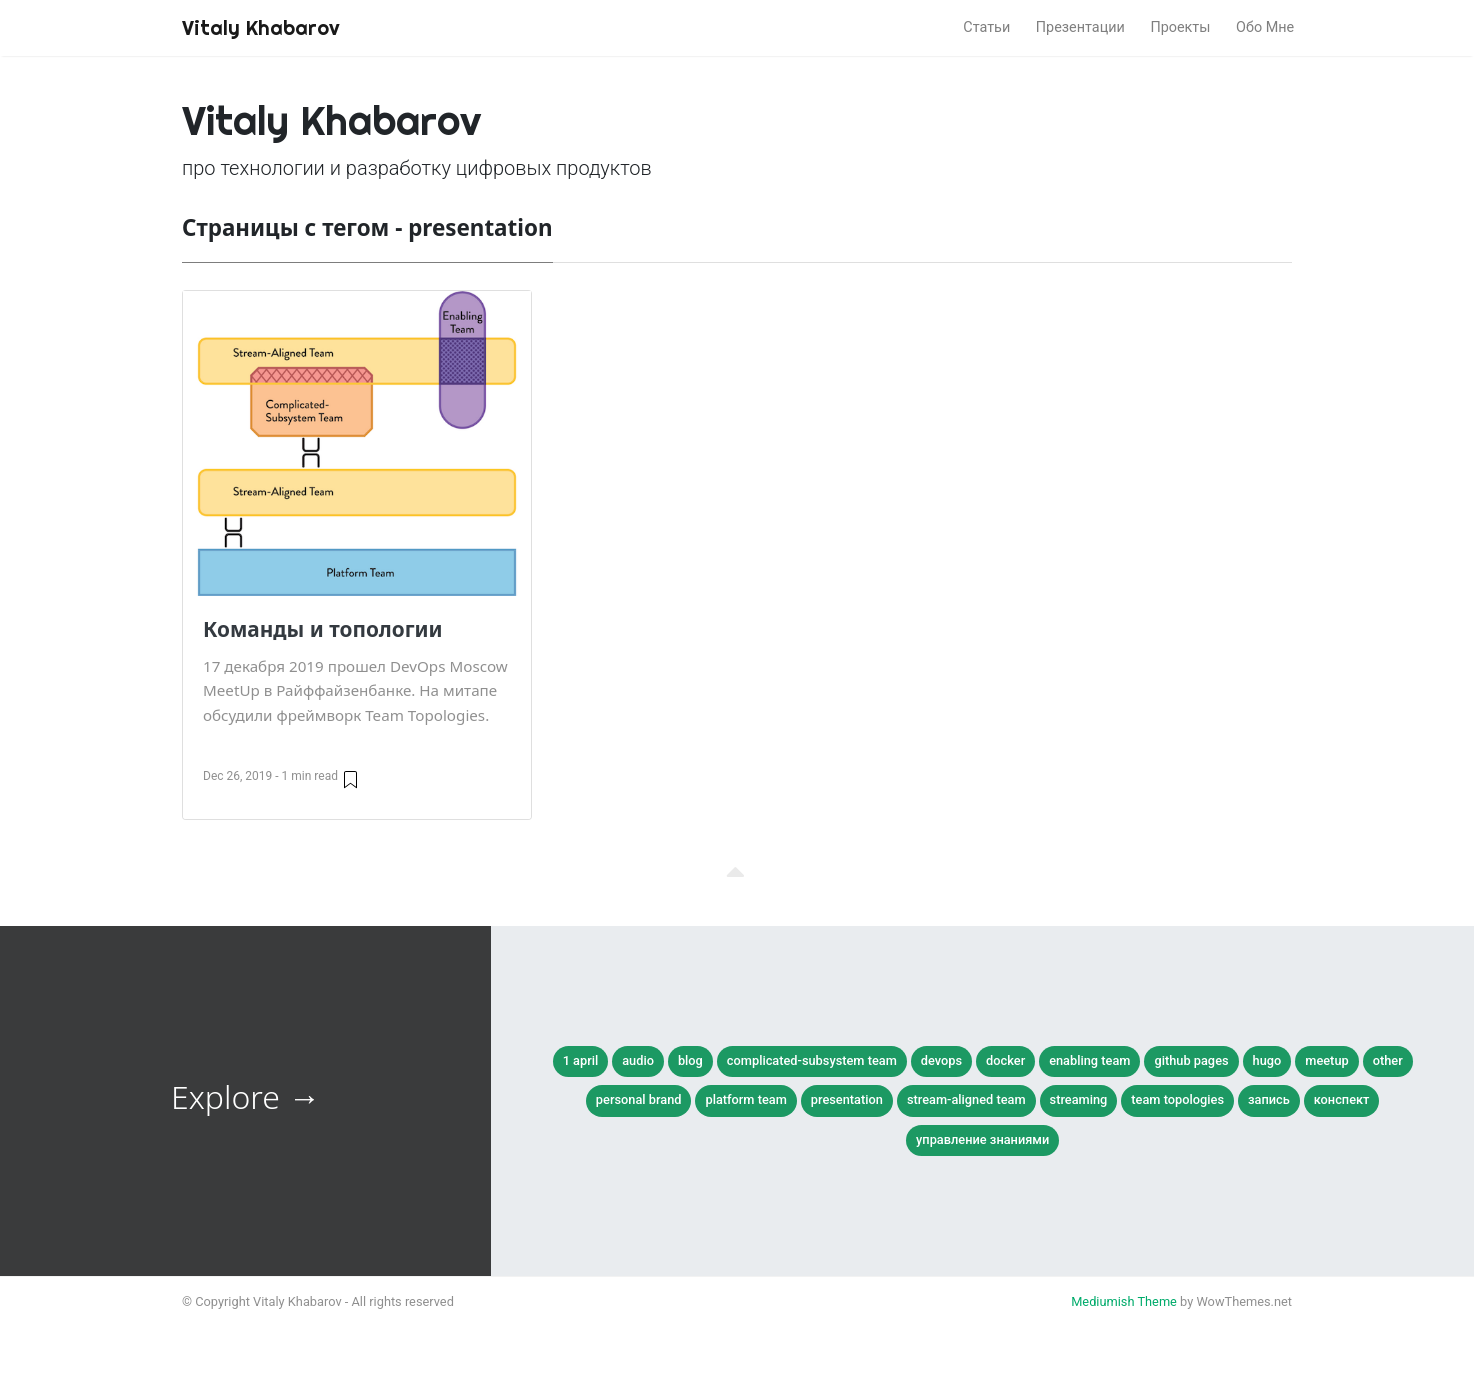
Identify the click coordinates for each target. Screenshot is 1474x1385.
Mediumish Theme (1124, 1301)
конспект (1342, 1099)
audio (638, 1060)
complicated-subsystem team (812, 1060)
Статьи (986, 27)
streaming (1079, 1099)
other (1388, 1060)
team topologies (1177, 1099)
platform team (745, 1099)
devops (941, 1060)
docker (1005, 1060)
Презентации (1080, 27)
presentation (847, 1099)
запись (1269, 1099)
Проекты (1180, 27)
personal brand (639, 1099)
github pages (1191, 1060)
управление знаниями (982, 1139)
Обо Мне (1265, 27)
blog (690, 1060)
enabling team (1089, 1060)
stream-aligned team (966, 1099)
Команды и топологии (323, 629)
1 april (581, 1060)
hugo (1267, 1060)
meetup (1326, 1060)
